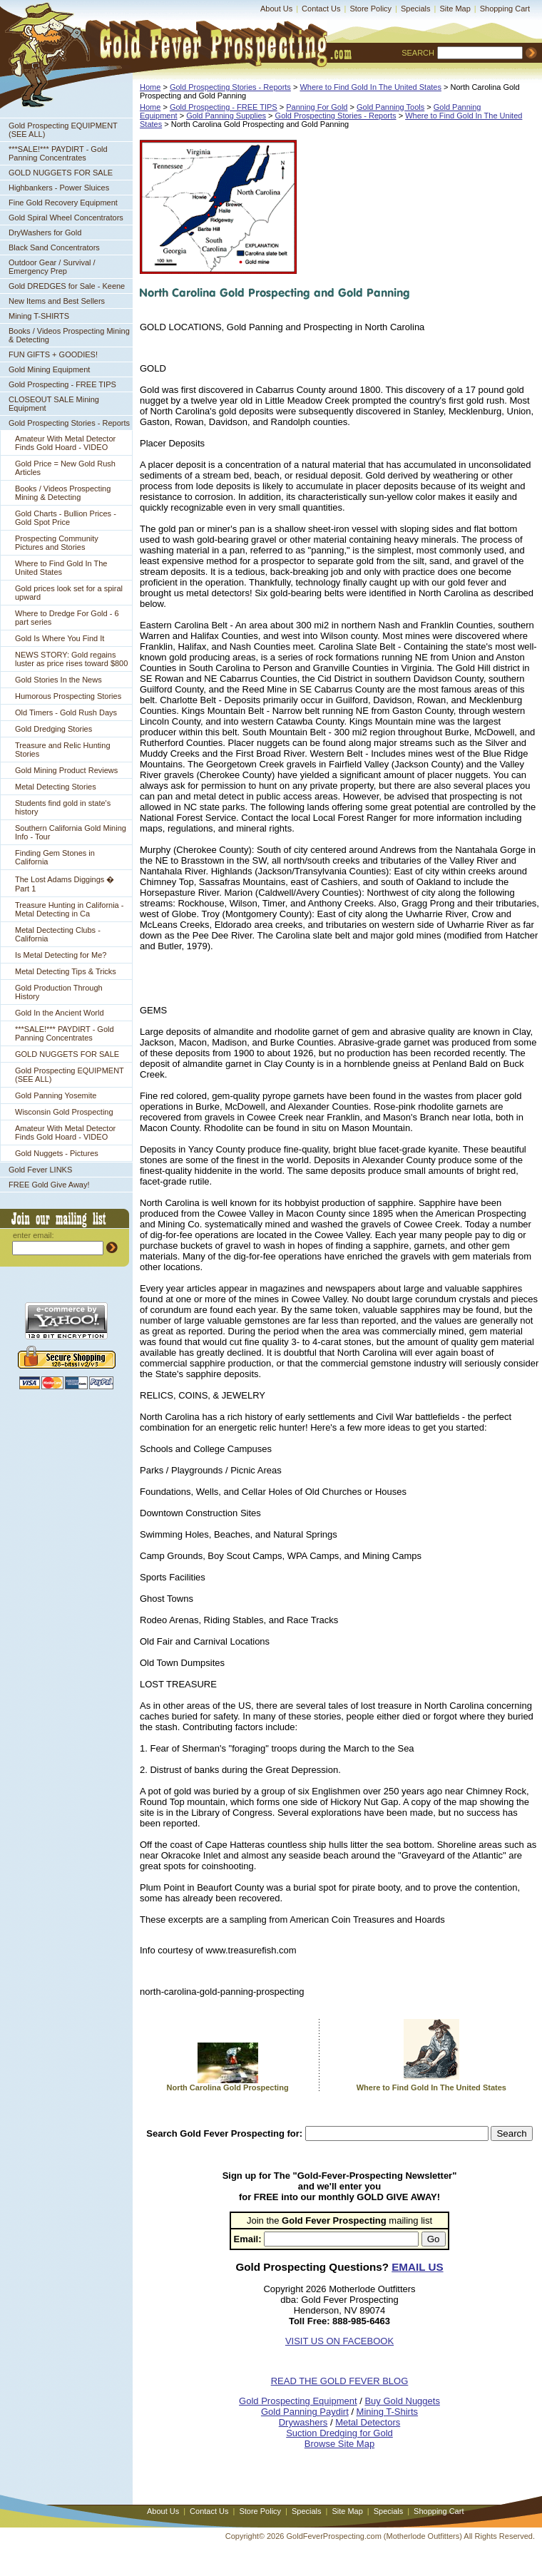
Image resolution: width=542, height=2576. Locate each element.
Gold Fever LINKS (40, 1169)
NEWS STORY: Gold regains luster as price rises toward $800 (71, 659)
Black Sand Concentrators (54, 247)
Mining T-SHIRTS (39, 316)
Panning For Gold (316, 107)
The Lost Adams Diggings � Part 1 (64, 884)
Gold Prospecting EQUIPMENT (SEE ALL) (63, 129)
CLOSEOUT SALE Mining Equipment (54, 403)
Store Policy (370, 8)
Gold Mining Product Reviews (66, 770)
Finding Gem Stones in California (55, 857)
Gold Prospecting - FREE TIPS (62, 384)
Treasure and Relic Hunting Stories (63, 749)
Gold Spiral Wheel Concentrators (66, 217)
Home (150, 87)
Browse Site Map (339, 2443)
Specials (416, 8)
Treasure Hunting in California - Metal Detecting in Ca (69, 909)
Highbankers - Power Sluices (59, 187)
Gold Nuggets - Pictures (56, 1153)
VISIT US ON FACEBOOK (339, 2341)
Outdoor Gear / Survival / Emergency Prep (52, 266)
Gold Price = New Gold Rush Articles (65, 467)
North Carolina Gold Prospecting (227, 2087)
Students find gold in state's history (63, 807)
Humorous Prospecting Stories (68, 696)
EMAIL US (417, 2267)
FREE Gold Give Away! (49, 1184)
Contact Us (321, 8)
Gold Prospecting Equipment (298, 2401)
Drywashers (303, 2422)
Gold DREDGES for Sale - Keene (67, 286)
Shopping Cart (505, 8)
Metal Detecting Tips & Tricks (65, 971)
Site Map (454, 8)
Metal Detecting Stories (55, 786)
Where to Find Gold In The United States (61, 567)
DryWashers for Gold (45, 232)
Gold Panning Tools (390, 107)
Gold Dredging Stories (53, 729)
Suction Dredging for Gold (339, 2433)
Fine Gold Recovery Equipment (63, 202)
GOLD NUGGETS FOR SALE (61, 172)
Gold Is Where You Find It (59, 638)
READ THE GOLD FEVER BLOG (340, 2381)
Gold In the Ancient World (59, 1012)
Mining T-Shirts (387, 2411)
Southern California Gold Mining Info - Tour (70, 832)
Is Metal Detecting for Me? (60, 955)
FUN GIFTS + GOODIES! (53, 354)
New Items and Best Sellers (57, 301)
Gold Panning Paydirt (305, 2411)
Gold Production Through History (59, 992)
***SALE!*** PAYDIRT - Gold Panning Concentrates (58, 153)
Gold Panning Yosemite (55, 1095)
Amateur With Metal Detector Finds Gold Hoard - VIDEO (65, 442)
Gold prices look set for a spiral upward (69, 592)
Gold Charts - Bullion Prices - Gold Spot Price (65, 517)
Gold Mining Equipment (49, 369)
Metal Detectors (367, 2422)
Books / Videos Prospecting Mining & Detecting (69, 335)
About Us (276, 8)
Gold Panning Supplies (226, 115)
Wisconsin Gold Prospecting (64, 1112)
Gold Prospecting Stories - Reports (69, 423)
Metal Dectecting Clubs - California (58, 934)
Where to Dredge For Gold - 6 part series (67, 617)
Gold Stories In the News (58, 679)
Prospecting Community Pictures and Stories (56, 542)
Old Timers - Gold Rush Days (66, 712)
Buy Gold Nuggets (402, 2401)
